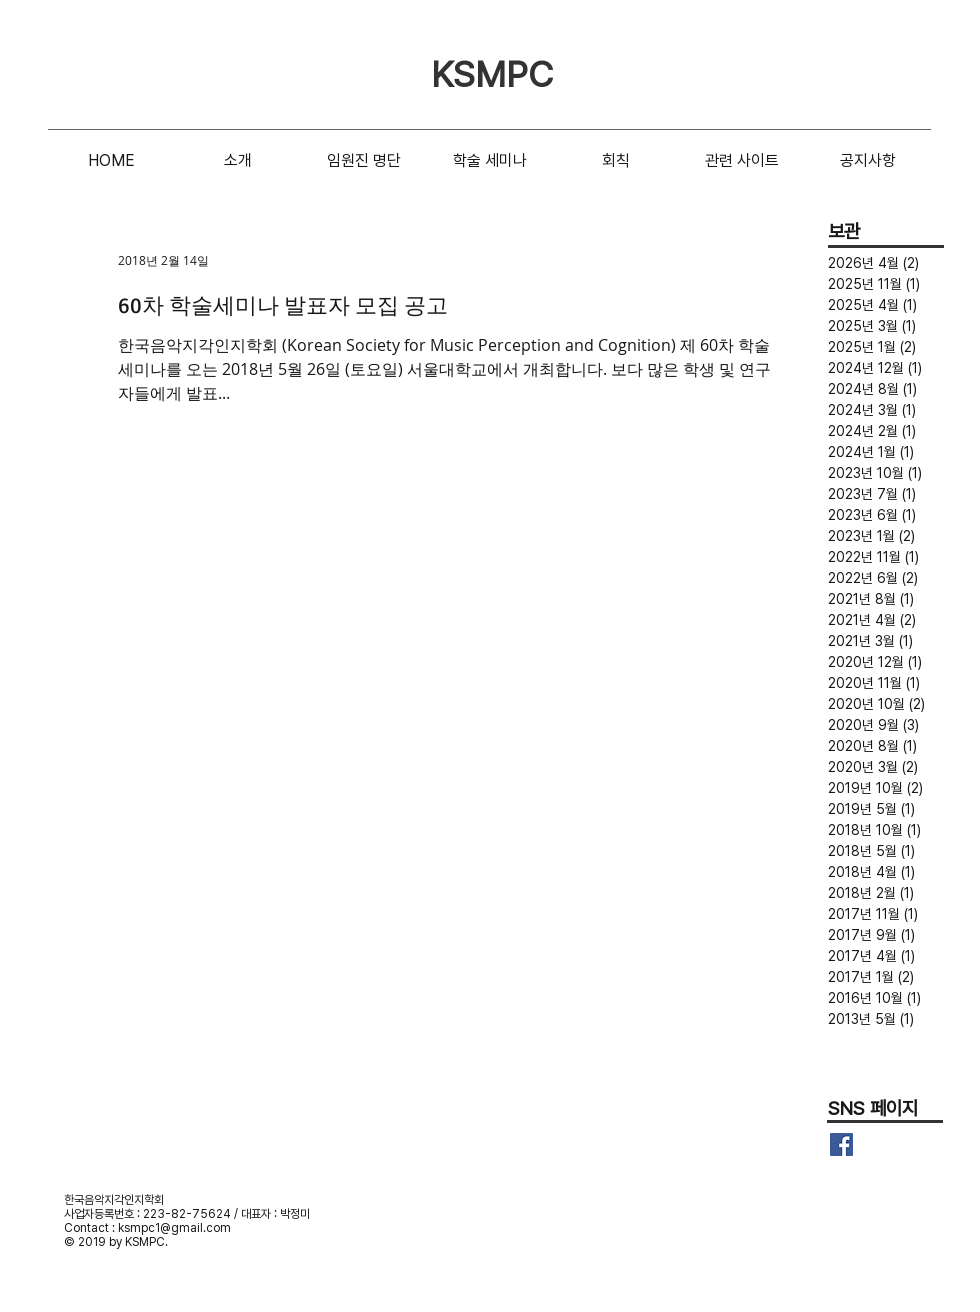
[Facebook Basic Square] (841, 1144)
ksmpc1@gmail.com (174, 1228)
